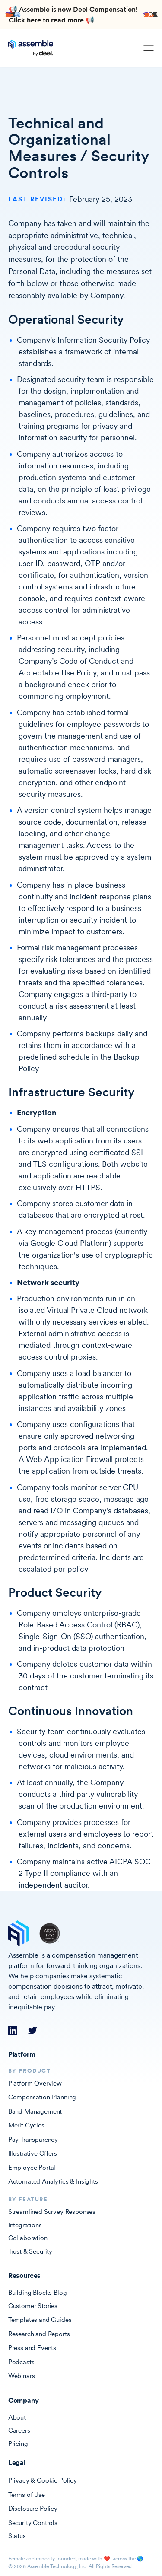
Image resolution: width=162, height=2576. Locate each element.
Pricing (18, 2443)
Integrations (25, 2225)
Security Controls (32, 2523)
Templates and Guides (40, 2319)
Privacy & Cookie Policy (42, 2480)
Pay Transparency (33, 2139)
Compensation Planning (42, 2097)
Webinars (21, 2376)
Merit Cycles (26, 2125)
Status (17, 2535)
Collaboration (28, 2238)
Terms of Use (26, 2494)
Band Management (35, 2111)
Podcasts (21, 2362)
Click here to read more (47, 20)
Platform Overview (35, 2083)
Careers (19, 2430)
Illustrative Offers (32, 2153)
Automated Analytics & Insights (53, 2181)
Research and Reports (39, 2334)
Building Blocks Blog (37, 2292)
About (17, 2417)
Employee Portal (32, 2167)
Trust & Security (30, 2251)
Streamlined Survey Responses (51, 2211)
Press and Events (32, 2348)
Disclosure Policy (32, 2508)
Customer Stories (32, 2306)
